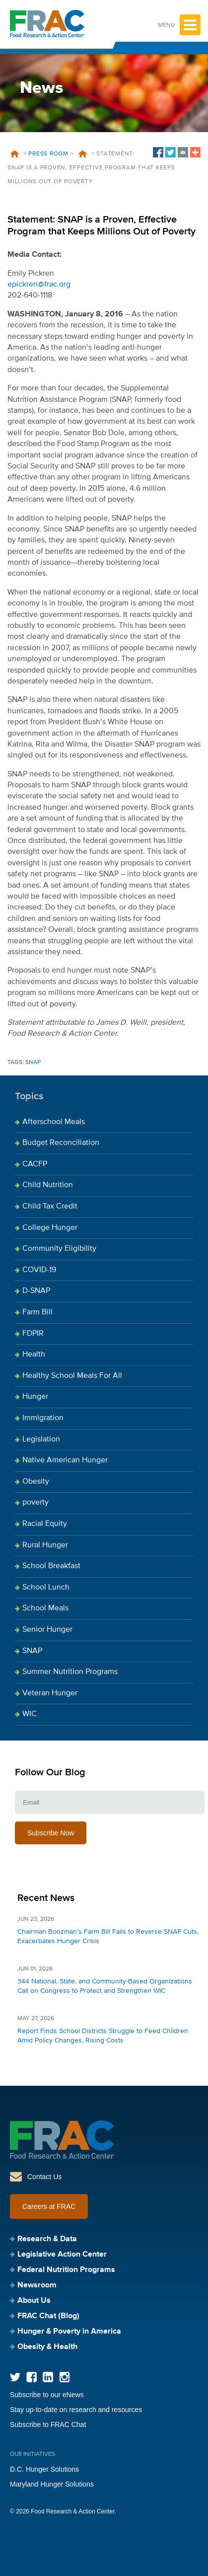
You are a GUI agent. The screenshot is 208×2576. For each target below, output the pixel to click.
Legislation (41, 1439)
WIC (29, 1714)
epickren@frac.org (38, 285)
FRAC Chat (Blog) (48, 2316)
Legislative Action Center (62, 2255)
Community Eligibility (59, 1249)
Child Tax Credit (49, 1207)
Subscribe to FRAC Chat (48, 2424)
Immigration (43, 1418)
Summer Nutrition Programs (70, 1672)
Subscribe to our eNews (47, 2395)
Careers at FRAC (48, 2206)
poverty (35, 1503)
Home (14, 154)
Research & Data (47, 2239)
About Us (34, 2301)
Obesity (35, 1482)
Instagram (64, 2377)
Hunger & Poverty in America (69, 2332)
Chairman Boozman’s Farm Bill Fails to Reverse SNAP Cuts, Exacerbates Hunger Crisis (108, 1936)
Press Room (48, 154)
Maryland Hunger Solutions (52, 2484)
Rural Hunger (45, 1545)
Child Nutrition (47, 1185)
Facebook (31, 2377)
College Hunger (49, 1228)
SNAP (33, 1062)
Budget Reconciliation (60, 1143)
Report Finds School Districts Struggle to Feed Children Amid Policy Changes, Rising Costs (102, 2036)
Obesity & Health (47, 2347)
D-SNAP (36, 1291)
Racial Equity (44, 1524)
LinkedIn (48, 2377)
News (82, 154)
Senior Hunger (47, 1630)
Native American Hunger (65, 1460)
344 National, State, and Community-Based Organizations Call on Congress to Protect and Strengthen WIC (104, 1986)
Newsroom (37, 2285)
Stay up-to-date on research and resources (76, 2410)
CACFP (34, 1164)
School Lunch (45, 1587)
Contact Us (44, 2177)
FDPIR (33, 1334)
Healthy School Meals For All (72, 1376)
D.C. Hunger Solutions (44, 2469)
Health (33, 1355)
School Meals (45, 1608)
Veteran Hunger (49, 1693)
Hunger (35, 1397)
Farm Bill (37, 1312)
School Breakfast (51, 1566)
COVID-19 (39, 1270)
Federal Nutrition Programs (66, 2270)
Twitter (15, 2377)
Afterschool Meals (53, 1122)
